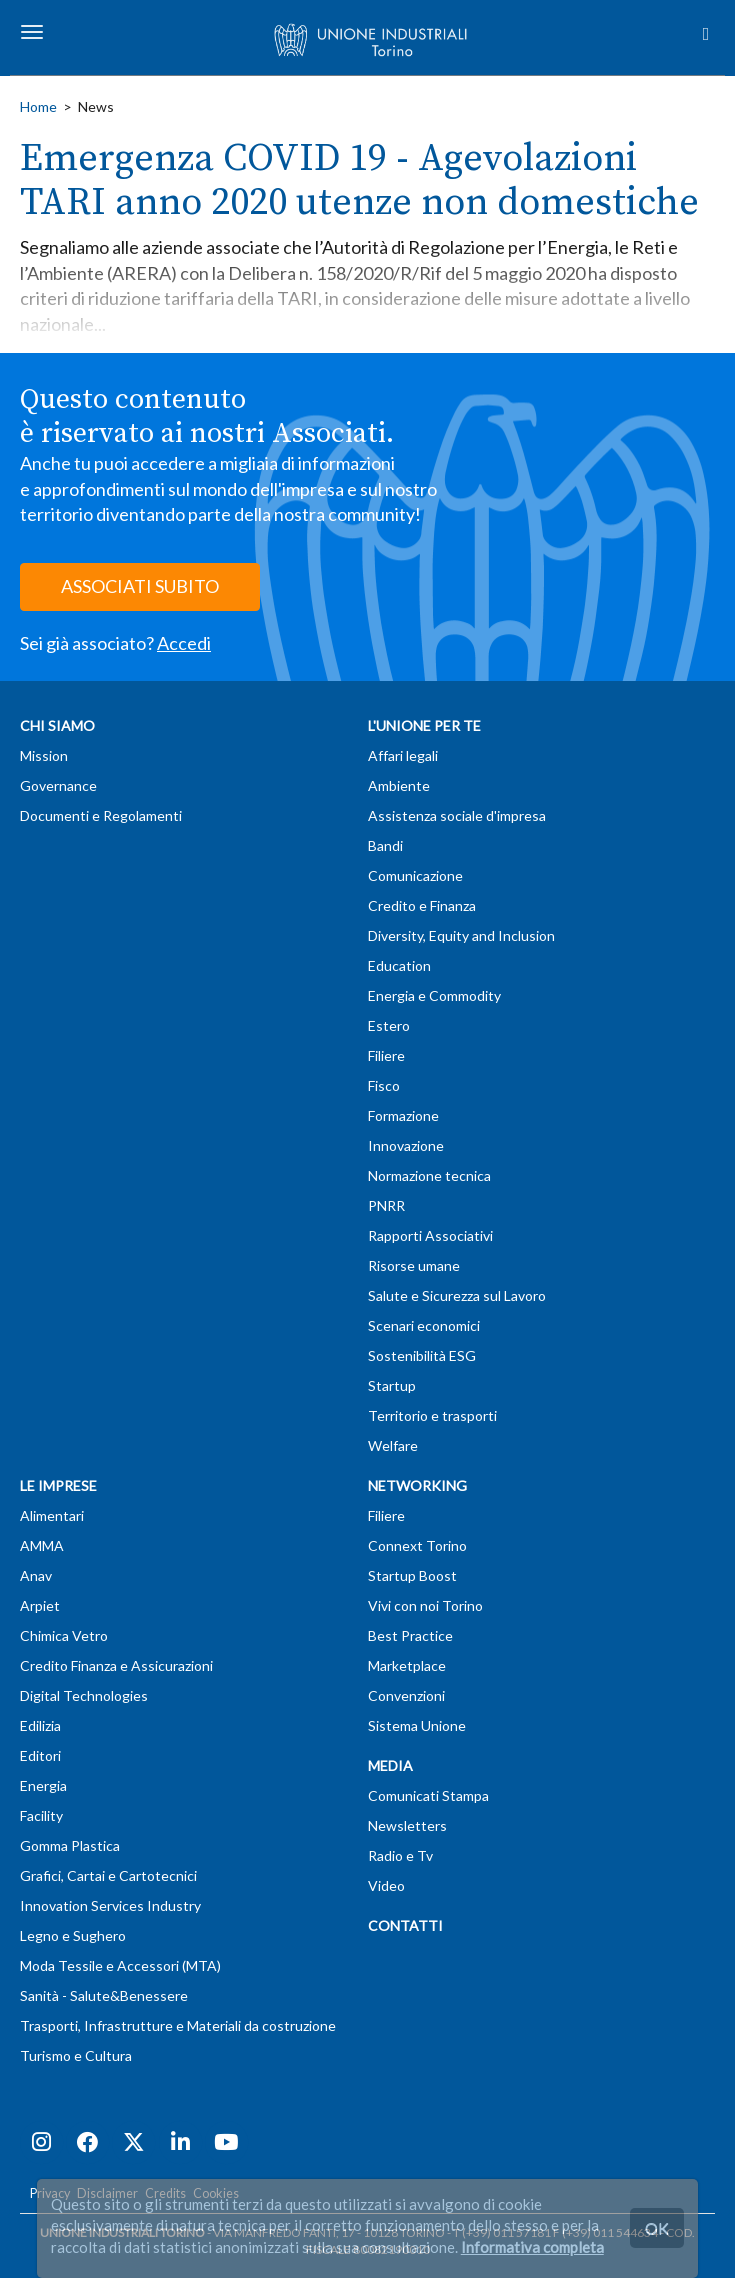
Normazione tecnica (429, 1175)
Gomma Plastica (70, 1845)
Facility (41, 1815)
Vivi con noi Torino (425, 1605)
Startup (392, 1385)
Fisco (384, 1085)
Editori (40, 1755)
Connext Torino (417, 1545)
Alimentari (52, 1515)
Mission (44, 755)
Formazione (403, 1115)
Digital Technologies (84, 1695)
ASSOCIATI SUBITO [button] (140, 586)
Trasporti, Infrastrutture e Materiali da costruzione (178, 2025)
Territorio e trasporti (432, 1415)
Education (399, 965)
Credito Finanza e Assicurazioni (116, 1665)
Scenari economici (424, 1325)
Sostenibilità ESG (422, 1355)
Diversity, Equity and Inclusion (461, 935)
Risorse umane (414, 1265)
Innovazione (406, 1145)
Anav (36, 1575)
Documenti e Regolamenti (101, 815)
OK (657, 2227)
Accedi (184, 643)
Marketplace (407, 1665)
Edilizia (40, 1725)
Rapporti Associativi (430, 1235)
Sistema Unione (417, 1725)
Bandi (385, 845)
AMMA (42, 1545)
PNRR (386, 1205)
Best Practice (410, 1635)
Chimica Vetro (64, 1635)
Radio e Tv (400, 1855)
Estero (389, 1025)
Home (38, 106)
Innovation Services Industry (110, 1905)
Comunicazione (415, 875)
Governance (58, 785)
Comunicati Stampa (428, 1795)
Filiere (386, 1055)
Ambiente (399, 785)
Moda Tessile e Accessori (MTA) (120, 1965)
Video (386, 1885)
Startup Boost (412, 1575)
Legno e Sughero (73, 1935)
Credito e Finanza (422, 905)
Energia (43, 1785)
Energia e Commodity (434, 995)
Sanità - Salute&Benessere (104, 1995)
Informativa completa (532, 2247)
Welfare (393, 1445)
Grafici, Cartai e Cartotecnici (108, 1875)
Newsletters (407, 1825)
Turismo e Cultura (76, 2055)
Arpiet (40, 1605)
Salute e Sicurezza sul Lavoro (457, 1295)
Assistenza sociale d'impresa (457, 815)
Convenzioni (406, 1695)
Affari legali (403, 755)
